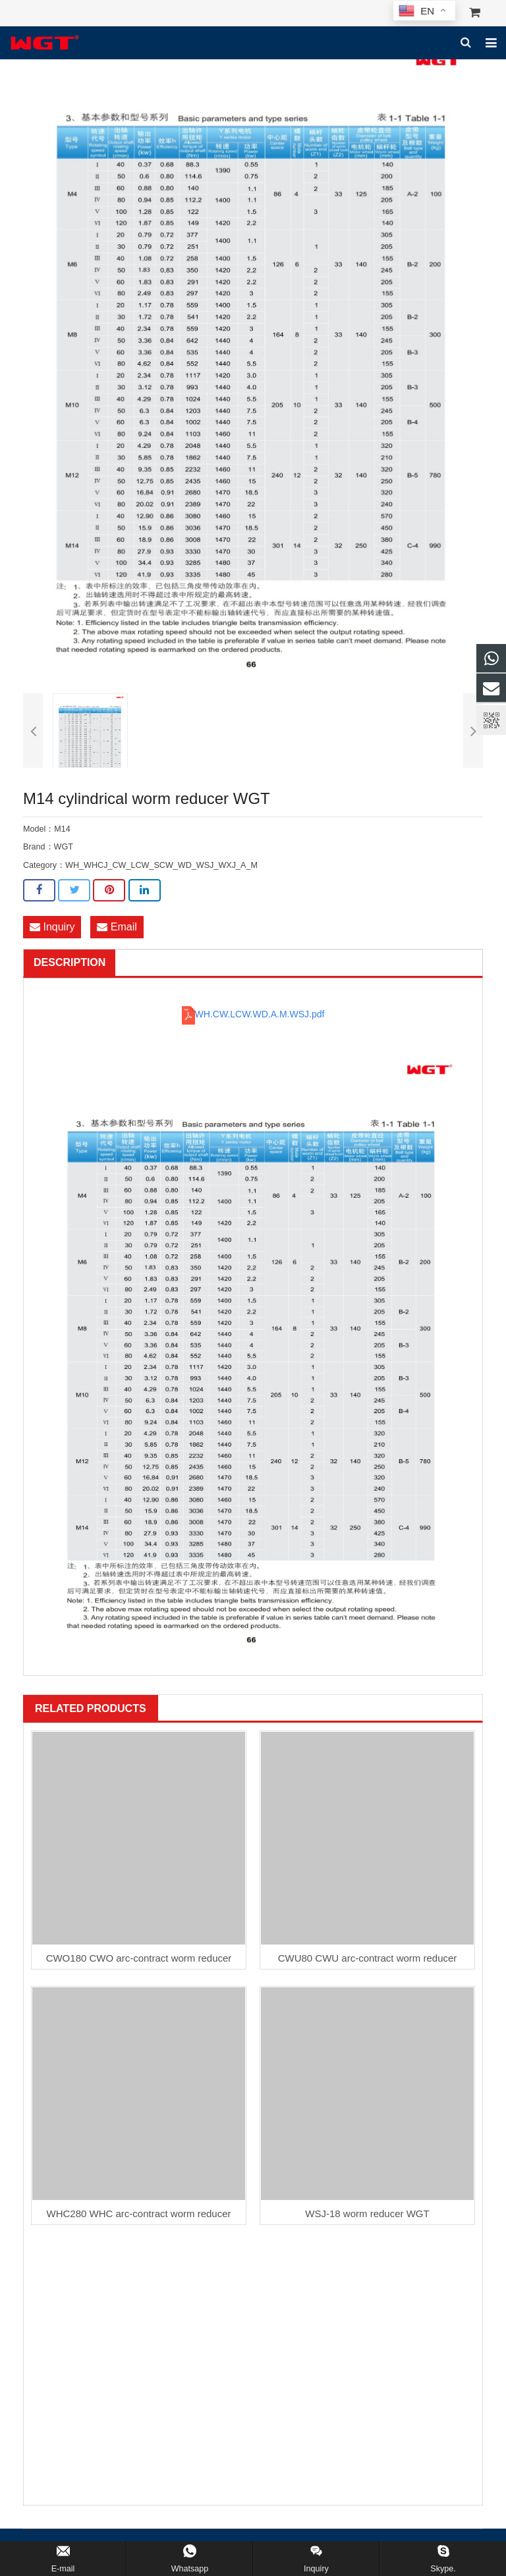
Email (116, 926)
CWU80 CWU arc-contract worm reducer (367, 1958)
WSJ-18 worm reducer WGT (367, 2213)
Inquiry (52, 926)
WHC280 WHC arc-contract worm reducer (138, 2213)
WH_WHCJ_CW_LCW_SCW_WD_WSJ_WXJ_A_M (161, 865)
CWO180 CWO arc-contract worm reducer (139, 1958)
